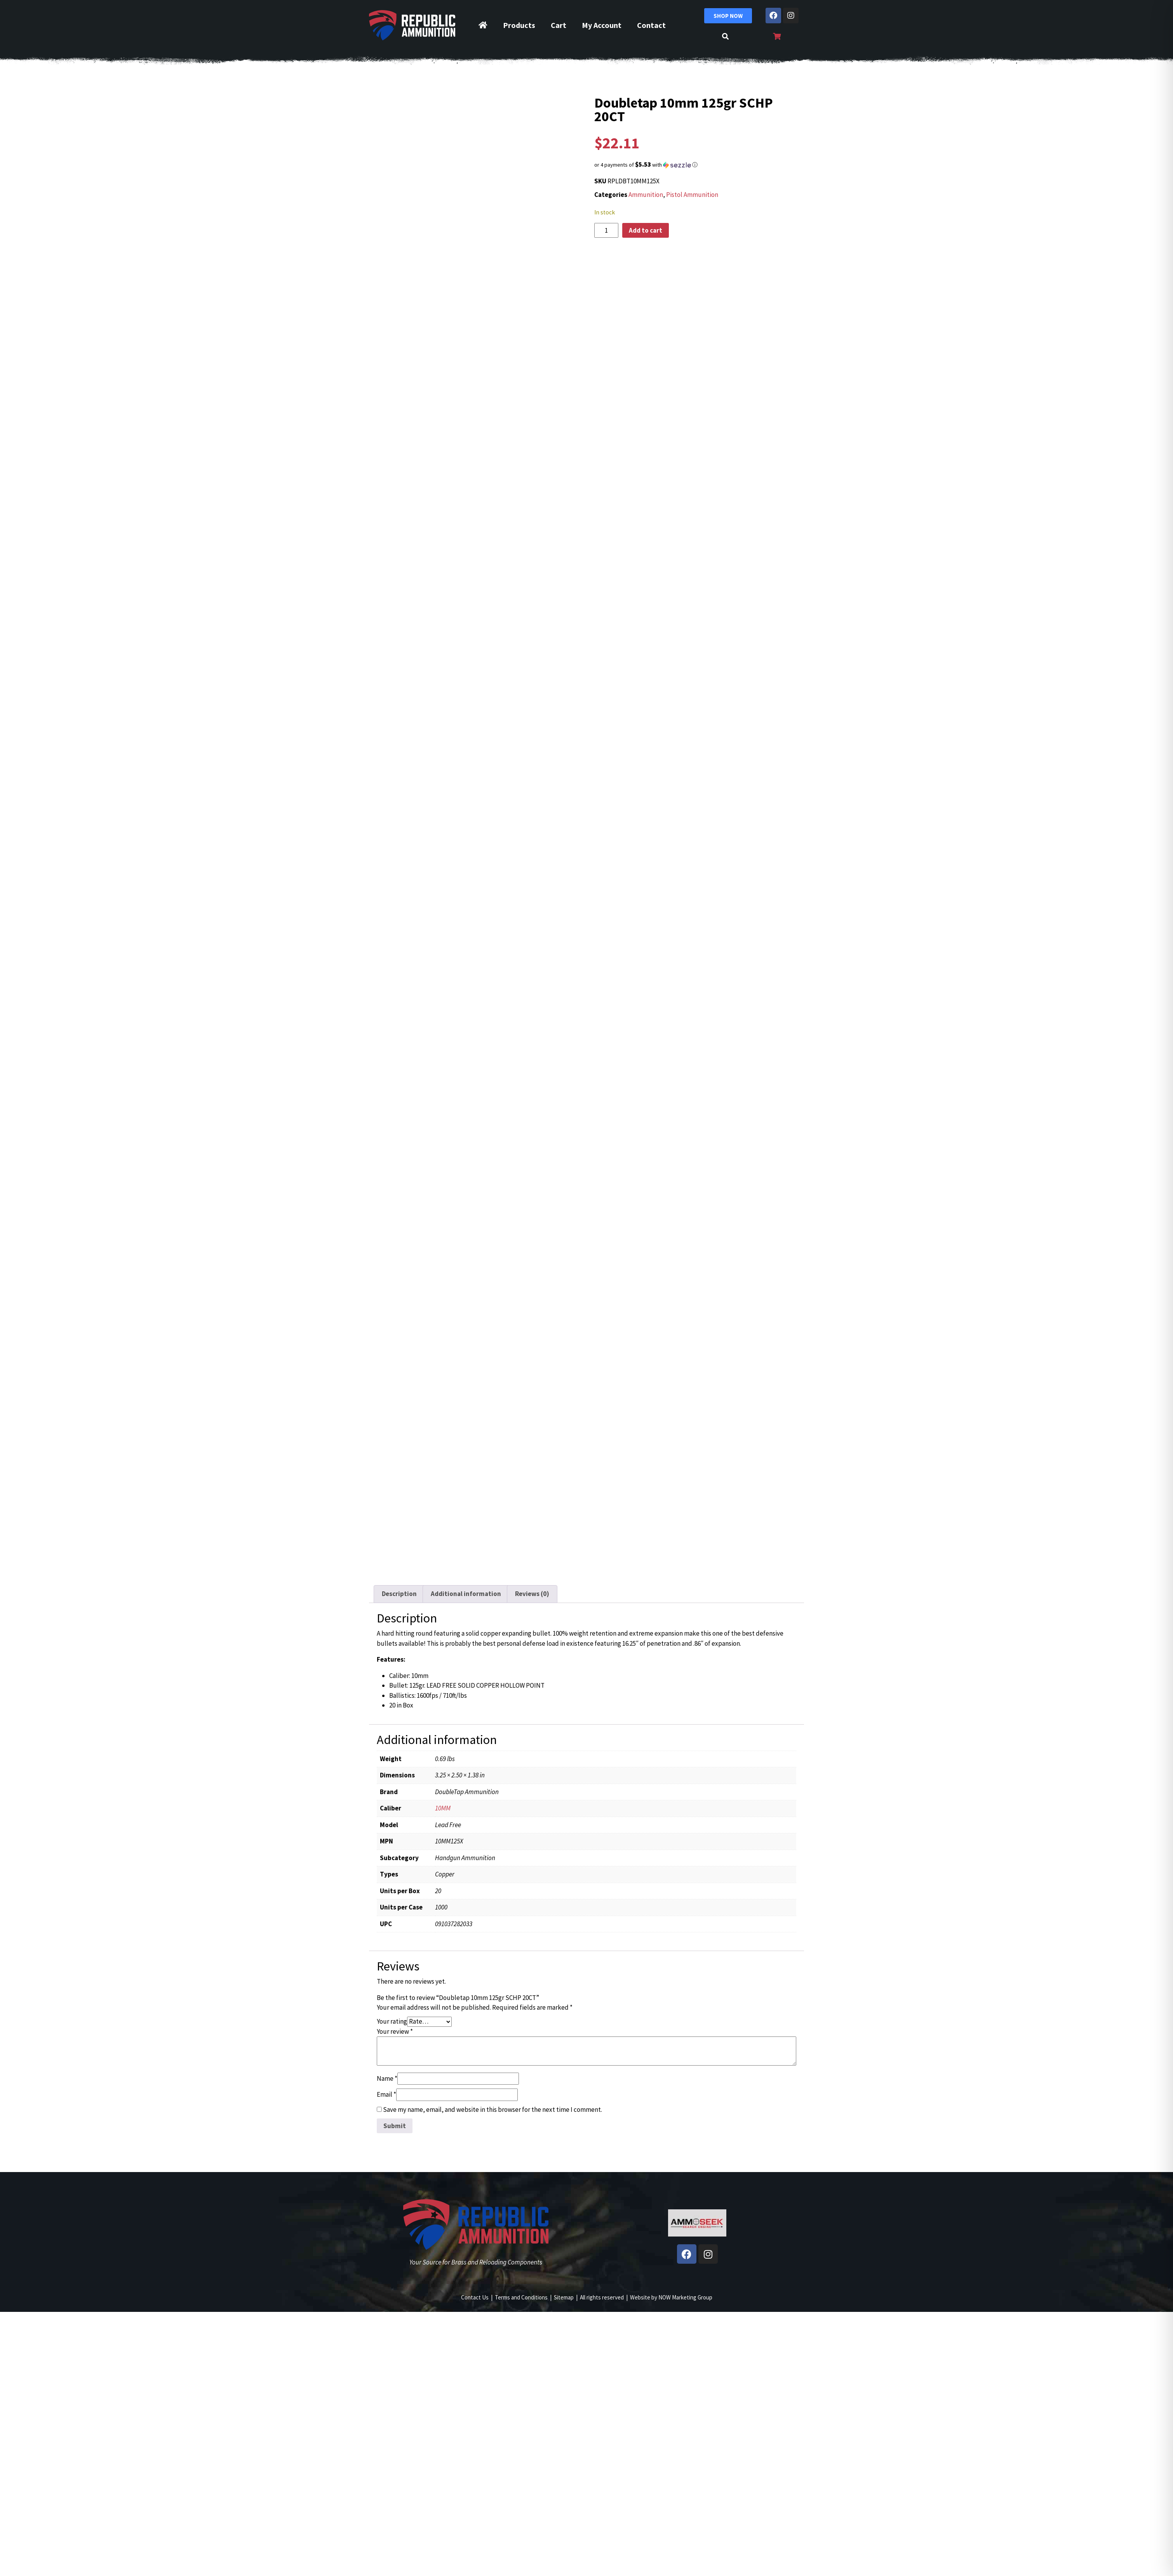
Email (386, 2094)
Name (387, 2078)
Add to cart (645, 230)
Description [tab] (399, 1593)
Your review (395, 2031)
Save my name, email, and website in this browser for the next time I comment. (492, 2109)
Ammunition (645, 194)
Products (519, 25)
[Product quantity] (606, 230)
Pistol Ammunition (692, 194)
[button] (697, 165)
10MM (443, 1808)
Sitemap (564, 2297)
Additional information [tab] (466, 1593)
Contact (651, 25)
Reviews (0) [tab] (532, 1593)
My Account (601, 25)
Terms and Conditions (521, 2297)
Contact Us (475, 2297)
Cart (558, 25)
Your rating (392, 2021)
